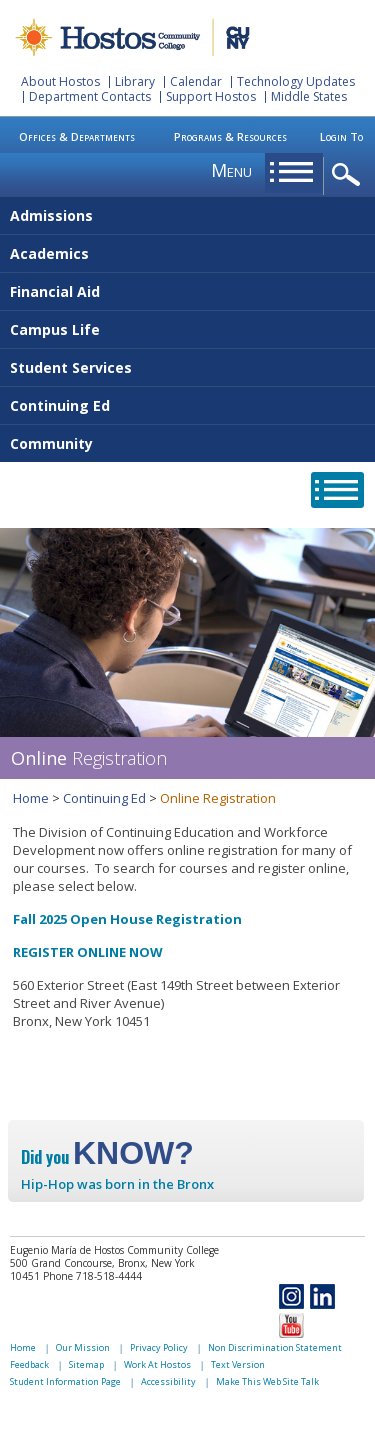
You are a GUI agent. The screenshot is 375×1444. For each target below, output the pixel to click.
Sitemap (86, 1364)
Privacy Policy (159, 1347)
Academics (49, 253)
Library (135, 81)
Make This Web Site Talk (267, 1381)
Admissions (51, 215)
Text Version (238, 1364)
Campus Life (55, 329)
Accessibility (168, 1381)
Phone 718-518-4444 (92, 1276)
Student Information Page (65, 1381)
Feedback (29, 1364)
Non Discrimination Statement (275, 1347)
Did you (107, 1157)
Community (51, 443)
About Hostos (60, 81)
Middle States (309, 96)
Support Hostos (211, 96)
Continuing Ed (60, 405)
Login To (341, 136)
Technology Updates (296, 81)
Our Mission (83, 1347)
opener (349, 175)
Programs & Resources (230, 136)
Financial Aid (55, 291)
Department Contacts (90, 96)
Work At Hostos (157, 1364)
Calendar (196, 81)
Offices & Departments (77, 136)
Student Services (71, 367)
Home (31, 798)
